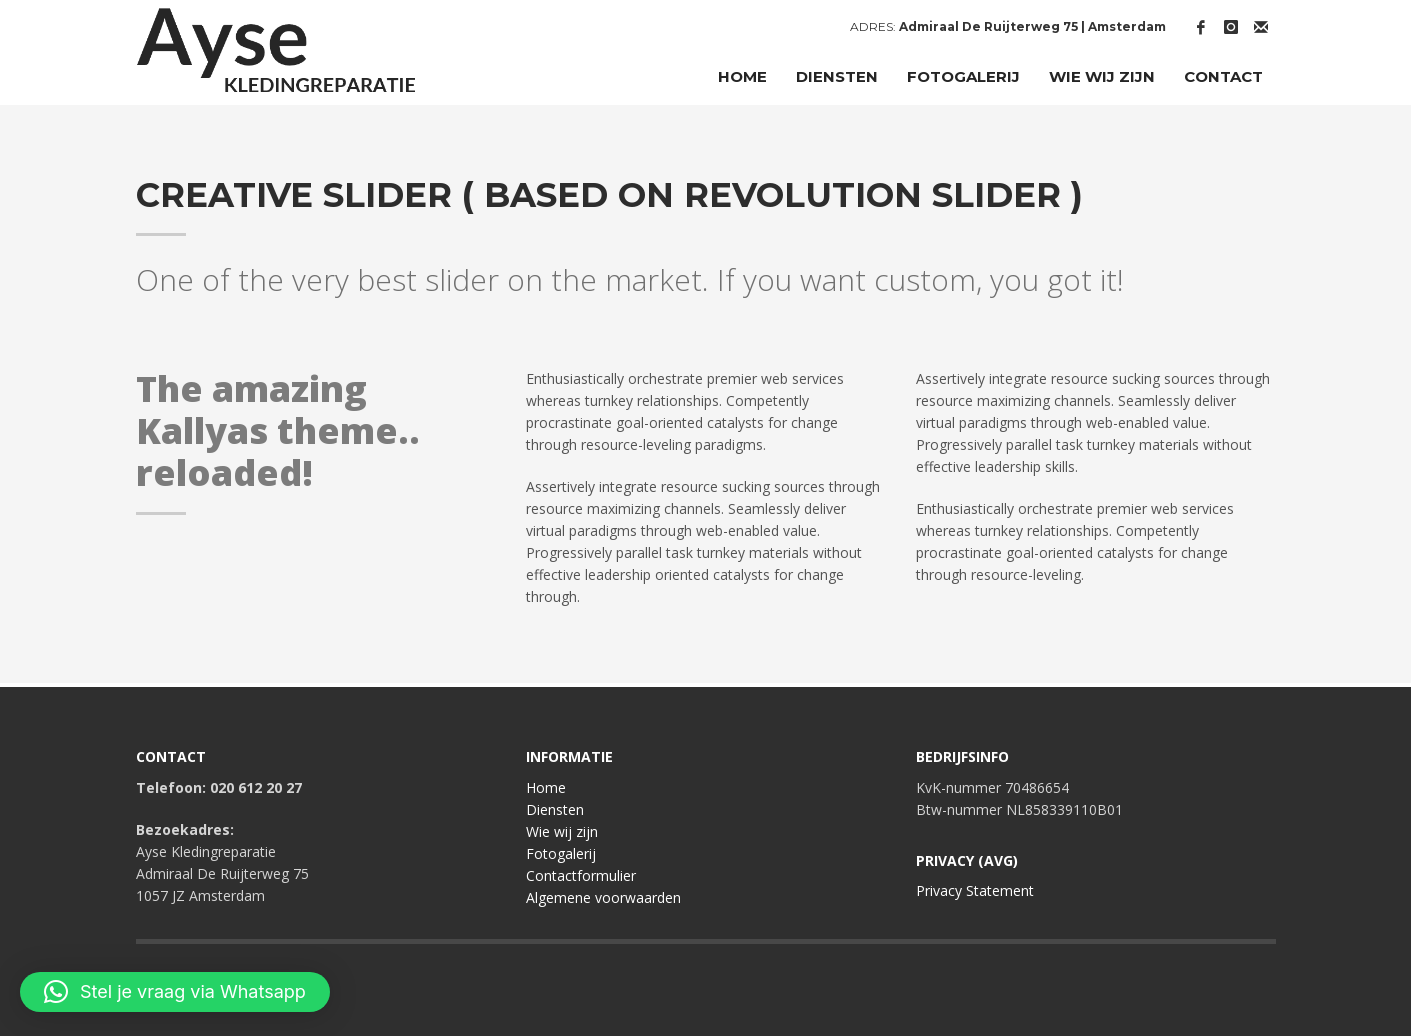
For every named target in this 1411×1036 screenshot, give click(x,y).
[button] (175, 992)
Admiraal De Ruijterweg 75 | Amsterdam (1032, 26)
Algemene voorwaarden (603, 897)
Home (546, 787)
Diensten (555, 809)
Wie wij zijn (562, 831)
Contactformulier (581, 875)
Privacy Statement (975, 890)
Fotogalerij (561, 853)
